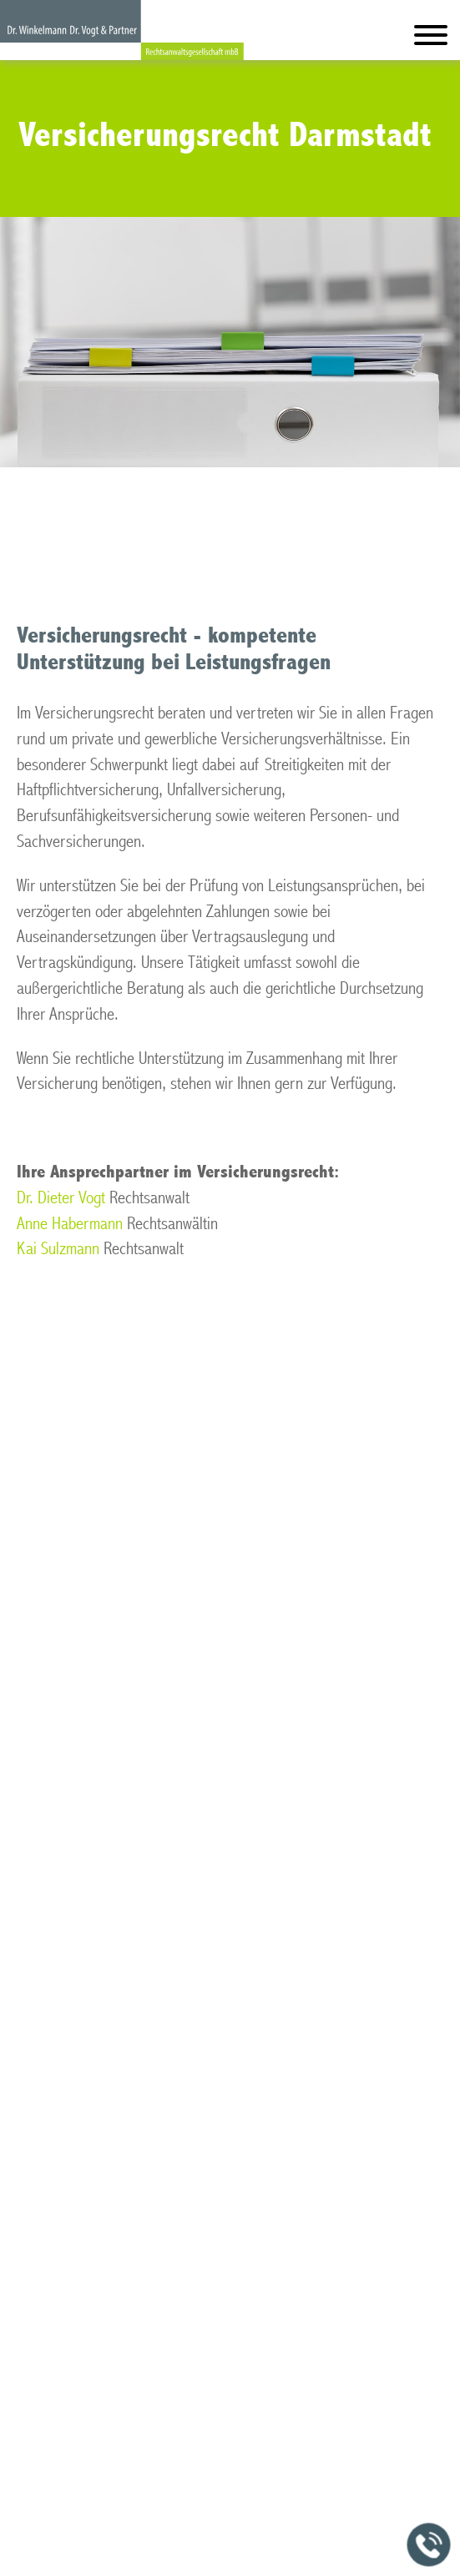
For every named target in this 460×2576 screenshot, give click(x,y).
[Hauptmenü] (431, 39)
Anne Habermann (70, 1223)
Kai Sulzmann (58, 1248)
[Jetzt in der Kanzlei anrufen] (429, 2545)
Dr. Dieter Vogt (61, 1197)
